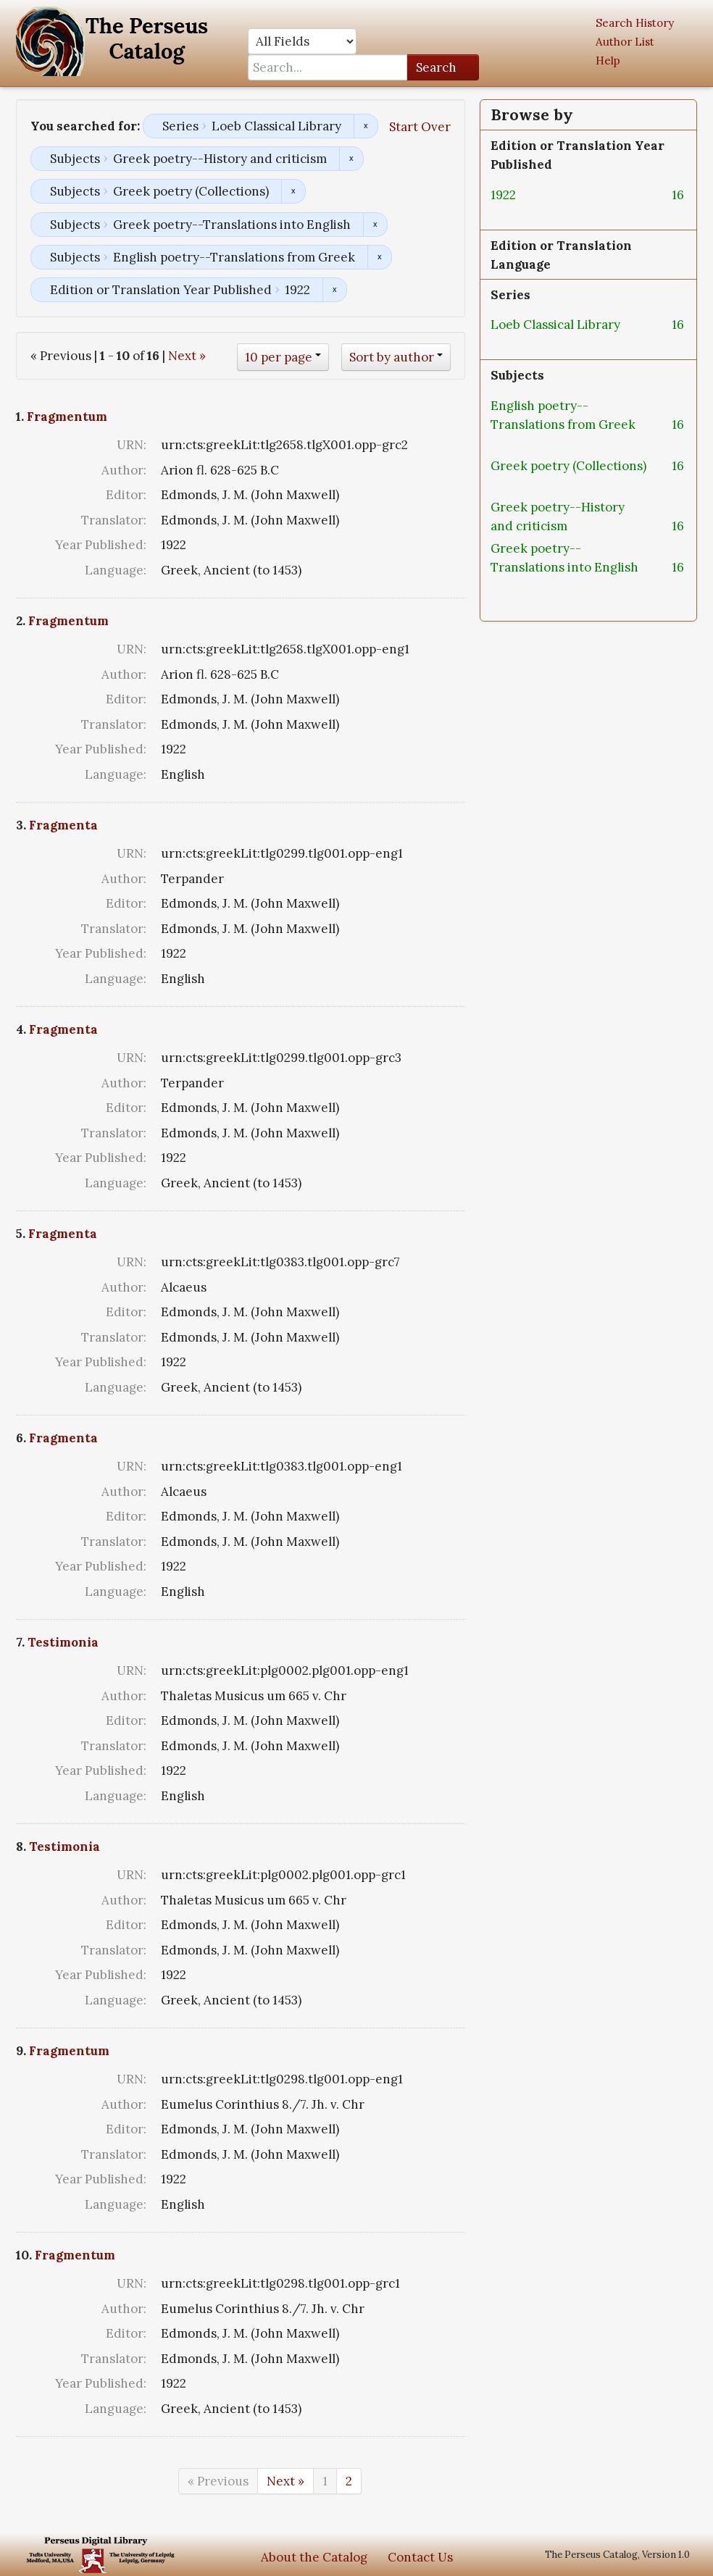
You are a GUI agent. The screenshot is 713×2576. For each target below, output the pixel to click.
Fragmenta (63, 825)
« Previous (218, 2481)
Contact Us (420, 2557)
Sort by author (391, 357)
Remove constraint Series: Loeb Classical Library (366, 126)
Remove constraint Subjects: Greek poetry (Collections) (293, 191)
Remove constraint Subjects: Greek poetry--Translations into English (375, 224)
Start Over (420, 127)
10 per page (278, 357)
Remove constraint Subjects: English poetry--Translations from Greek (379, 257)
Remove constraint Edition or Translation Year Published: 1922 (334, 289)
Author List (625, 42)
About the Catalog (314, 2557)
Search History (635, 23)
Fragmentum (67, 417)
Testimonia (63, 1642)
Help (608, 60)
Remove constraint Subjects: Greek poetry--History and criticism (351, 158)
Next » (187, 356)
